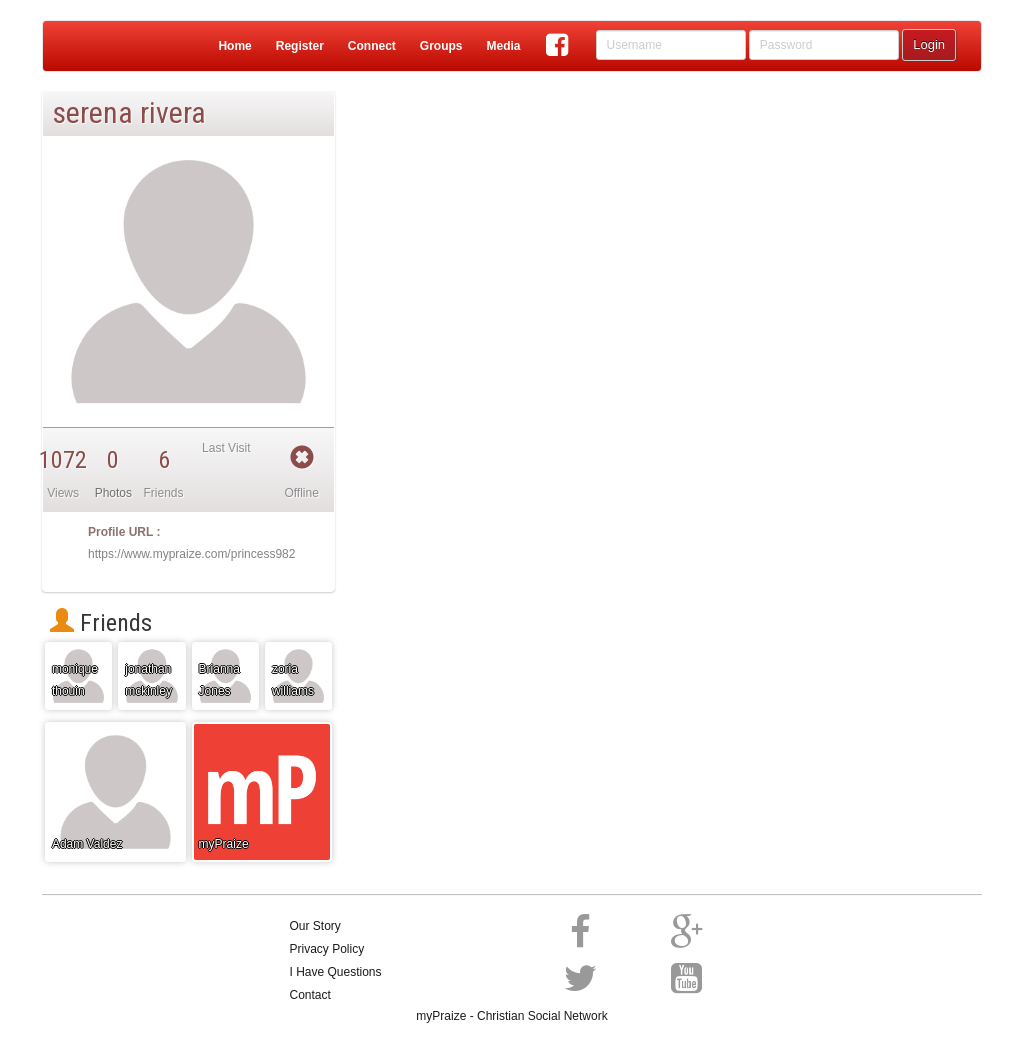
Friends (101, 623)
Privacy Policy (327, 949)
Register (300, 46)
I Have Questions (336, 972)
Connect (372, 46)
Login (929, 44)
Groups (441, 46)
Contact (310, 995)
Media (503, 46)
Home (234, 46)
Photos (113, 493)
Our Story (315, 926)
